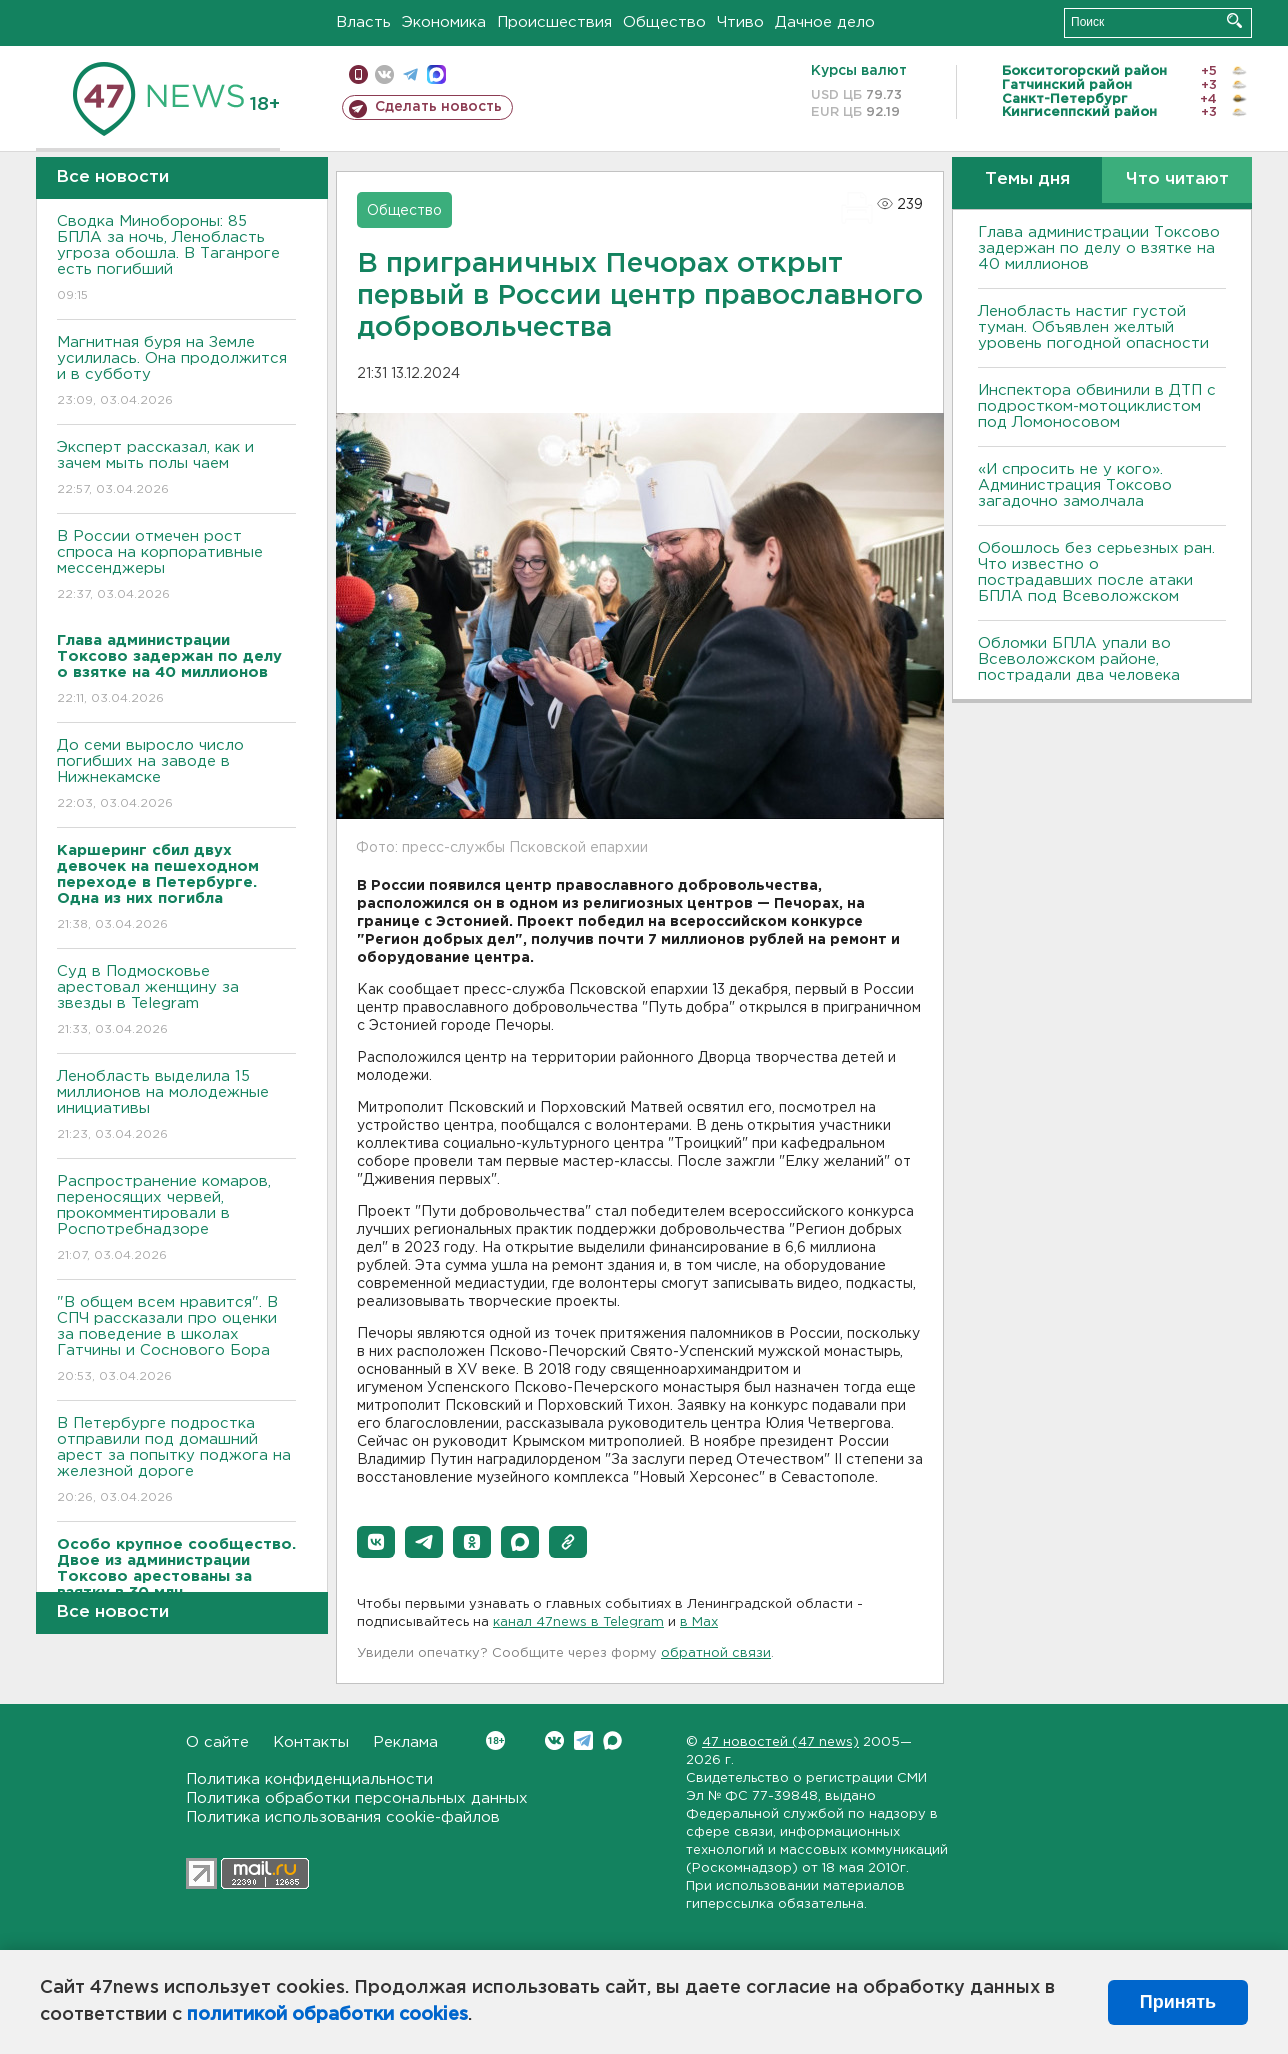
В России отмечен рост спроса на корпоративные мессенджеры (176, 566)
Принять (1178, 2002)
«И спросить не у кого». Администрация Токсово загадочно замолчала (1075, 485)
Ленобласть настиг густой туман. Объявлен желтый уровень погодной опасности (1093, 327)
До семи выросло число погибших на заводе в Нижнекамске (176, 775)
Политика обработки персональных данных (357, 1798)
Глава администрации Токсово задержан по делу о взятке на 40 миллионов (1099, 248)
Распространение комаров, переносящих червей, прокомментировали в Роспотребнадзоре (176, 1219)
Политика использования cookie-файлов (343, 1817)
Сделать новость (438, 107)
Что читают (1177, 179)
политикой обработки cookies (327, 2015)
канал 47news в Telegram (578, 1622)
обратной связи (716, 1653)
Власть (363, 22)
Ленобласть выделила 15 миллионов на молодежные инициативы (176, 1106)
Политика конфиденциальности (309, 1779)
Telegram (583, 1740)
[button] (376, 1542)
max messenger (436, 74)
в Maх (699, 1622)
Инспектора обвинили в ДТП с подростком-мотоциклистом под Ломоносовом (1097, 406)
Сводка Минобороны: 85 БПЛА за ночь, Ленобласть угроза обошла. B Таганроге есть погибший (176, 259)
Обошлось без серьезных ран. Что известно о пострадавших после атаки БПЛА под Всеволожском (1096, 572)
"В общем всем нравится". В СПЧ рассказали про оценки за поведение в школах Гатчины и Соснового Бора (176, 1340)
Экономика (444, 22)
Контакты (311, 1742)
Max (612, 1740)
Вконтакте (495, 1740)
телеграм (410, 74)
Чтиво (740, 22)
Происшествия (554, 22)
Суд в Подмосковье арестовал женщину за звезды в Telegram (176, 1001)
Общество (664, 22)
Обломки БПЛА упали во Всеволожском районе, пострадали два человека (1079, 659)
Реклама (405, 1742)
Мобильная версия (358, 74)
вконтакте (384, 74)
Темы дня (1027, 179)
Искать (1234, 20)
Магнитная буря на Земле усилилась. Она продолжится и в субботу (176, 372)
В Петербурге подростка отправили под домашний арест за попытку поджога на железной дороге (176, 1461)
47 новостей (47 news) (780, 1742)
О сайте (217, 1742)
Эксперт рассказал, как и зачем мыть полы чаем (176, 469)
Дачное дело (825, 22)
